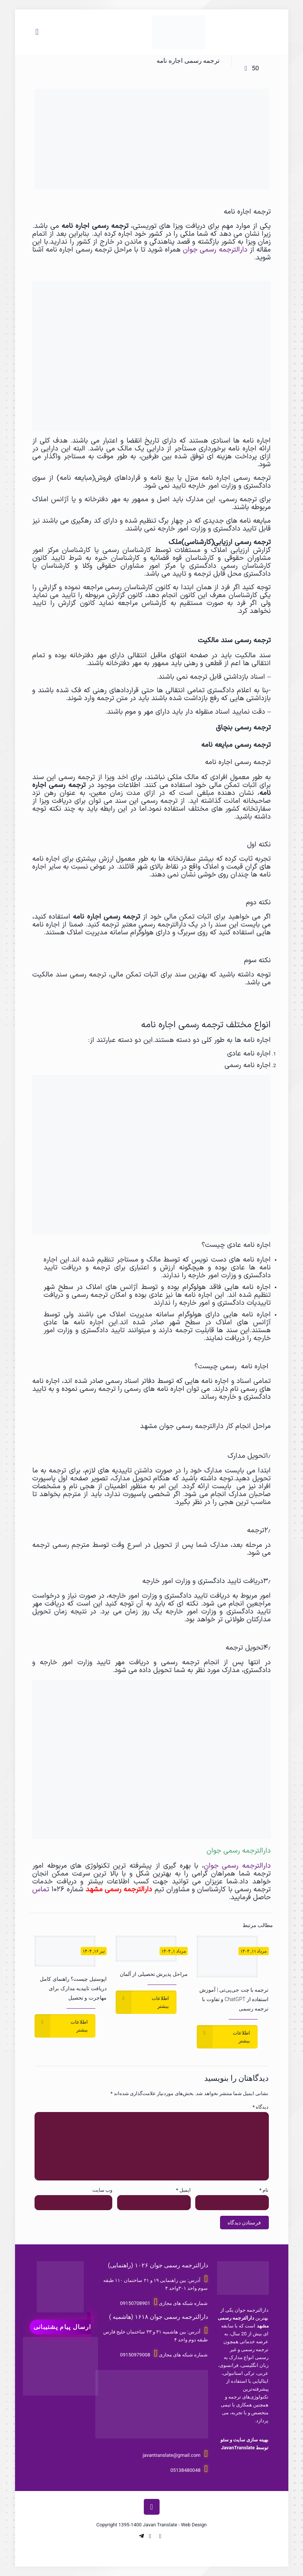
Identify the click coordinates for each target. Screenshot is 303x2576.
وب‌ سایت (102, 2190)
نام (264, 2190)
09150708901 (135, 2303)
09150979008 (135, 2355)
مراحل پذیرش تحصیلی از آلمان (154, 1974)
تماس (40, 1889)
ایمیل (183, 2190)
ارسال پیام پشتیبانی (62, 2326)
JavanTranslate (238, 2447)
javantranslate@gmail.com (171, 2455)
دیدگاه (261, 2107)
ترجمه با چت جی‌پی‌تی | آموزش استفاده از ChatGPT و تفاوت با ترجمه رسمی (233, 1999)
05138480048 (185, 2470)
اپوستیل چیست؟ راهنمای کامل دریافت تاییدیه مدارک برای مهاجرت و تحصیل (73, 1988)
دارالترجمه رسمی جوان (216, 249)
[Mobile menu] (37, 32)
